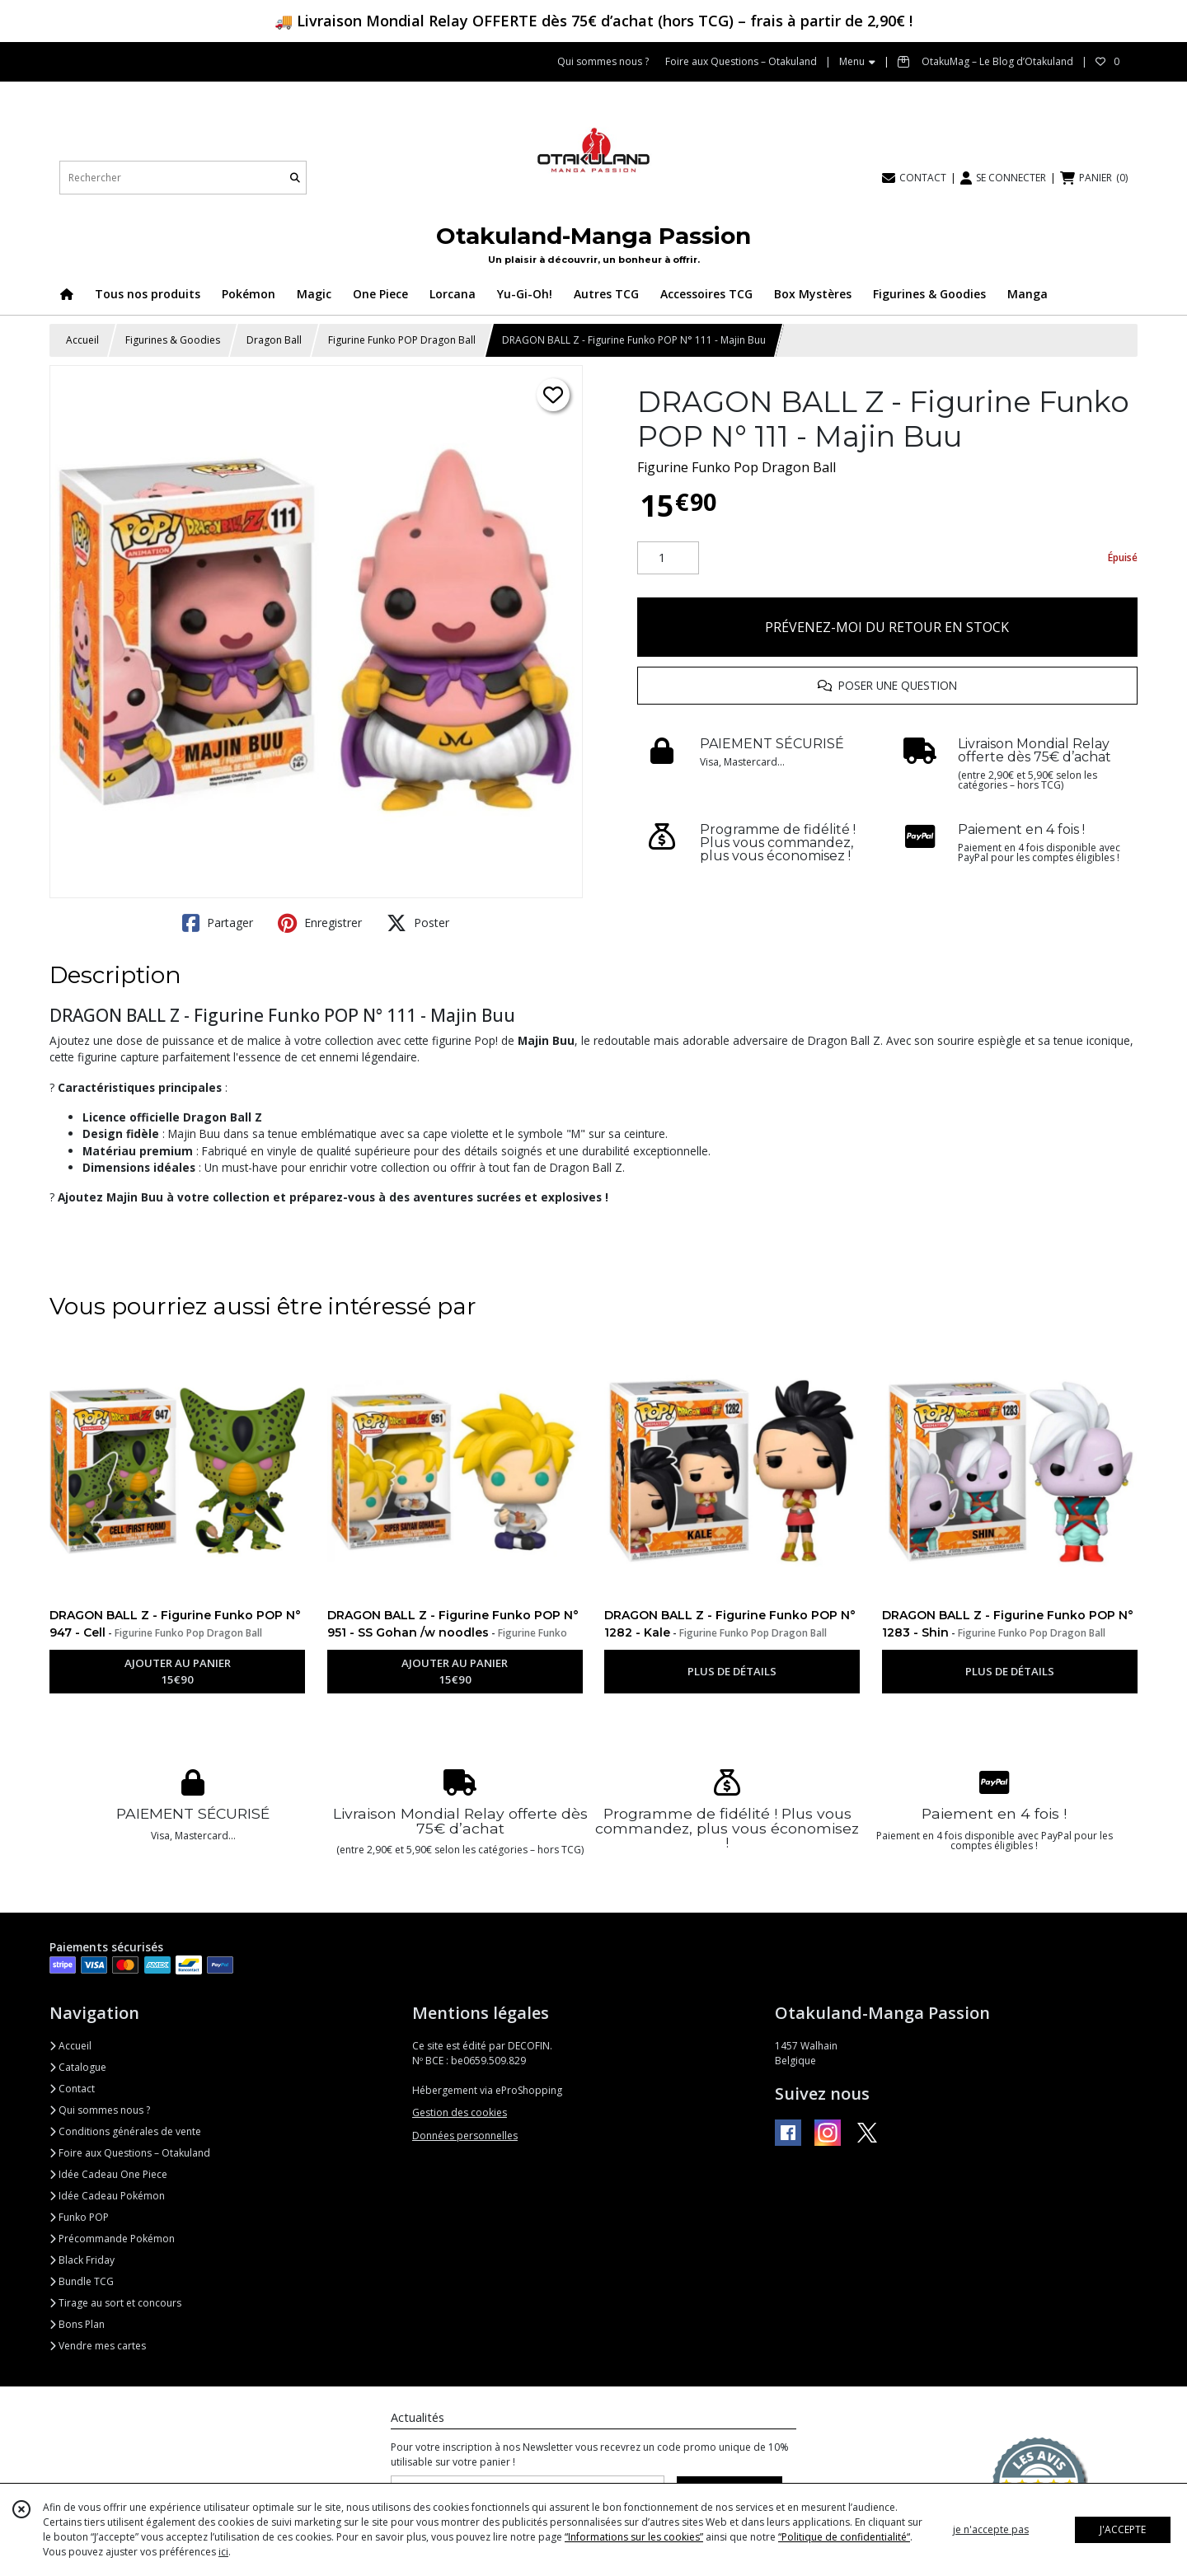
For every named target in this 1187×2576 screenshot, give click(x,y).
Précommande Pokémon (112, 2239)
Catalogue (77, 2067)
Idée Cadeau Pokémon (107, 2196)
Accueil (82, 340)
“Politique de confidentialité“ (844, 2537)
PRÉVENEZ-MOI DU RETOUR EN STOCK (887, 627)
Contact (72, 2089)
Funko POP (79, 2217)
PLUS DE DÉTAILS (731, 1671)
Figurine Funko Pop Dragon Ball (736, 467)
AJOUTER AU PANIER (177, 1672)
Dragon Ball (274, 340)
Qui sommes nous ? (99, 2110)
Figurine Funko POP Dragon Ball (402, 340)
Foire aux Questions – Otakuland (129, 2153)
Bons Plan (77, 2324)
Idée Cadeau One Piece (108, 2174)
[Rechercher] (295, 178)
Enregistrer (320, 923)
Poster (418, 923)
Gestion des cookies (459, 2112)
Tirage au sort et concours (115, 2303)
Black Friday (82, 2260)
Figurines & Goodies (172, 340)
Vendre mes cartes (97, 2346)
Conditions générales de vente (125, 2131)
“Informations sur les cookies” (634, 2537)
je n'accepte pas (991, 2529)
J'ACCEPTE (1123, 2529)
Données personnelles (465, 2136)
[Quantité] (668, 557)
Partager (217, 923)
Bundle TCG (81, 2281)
